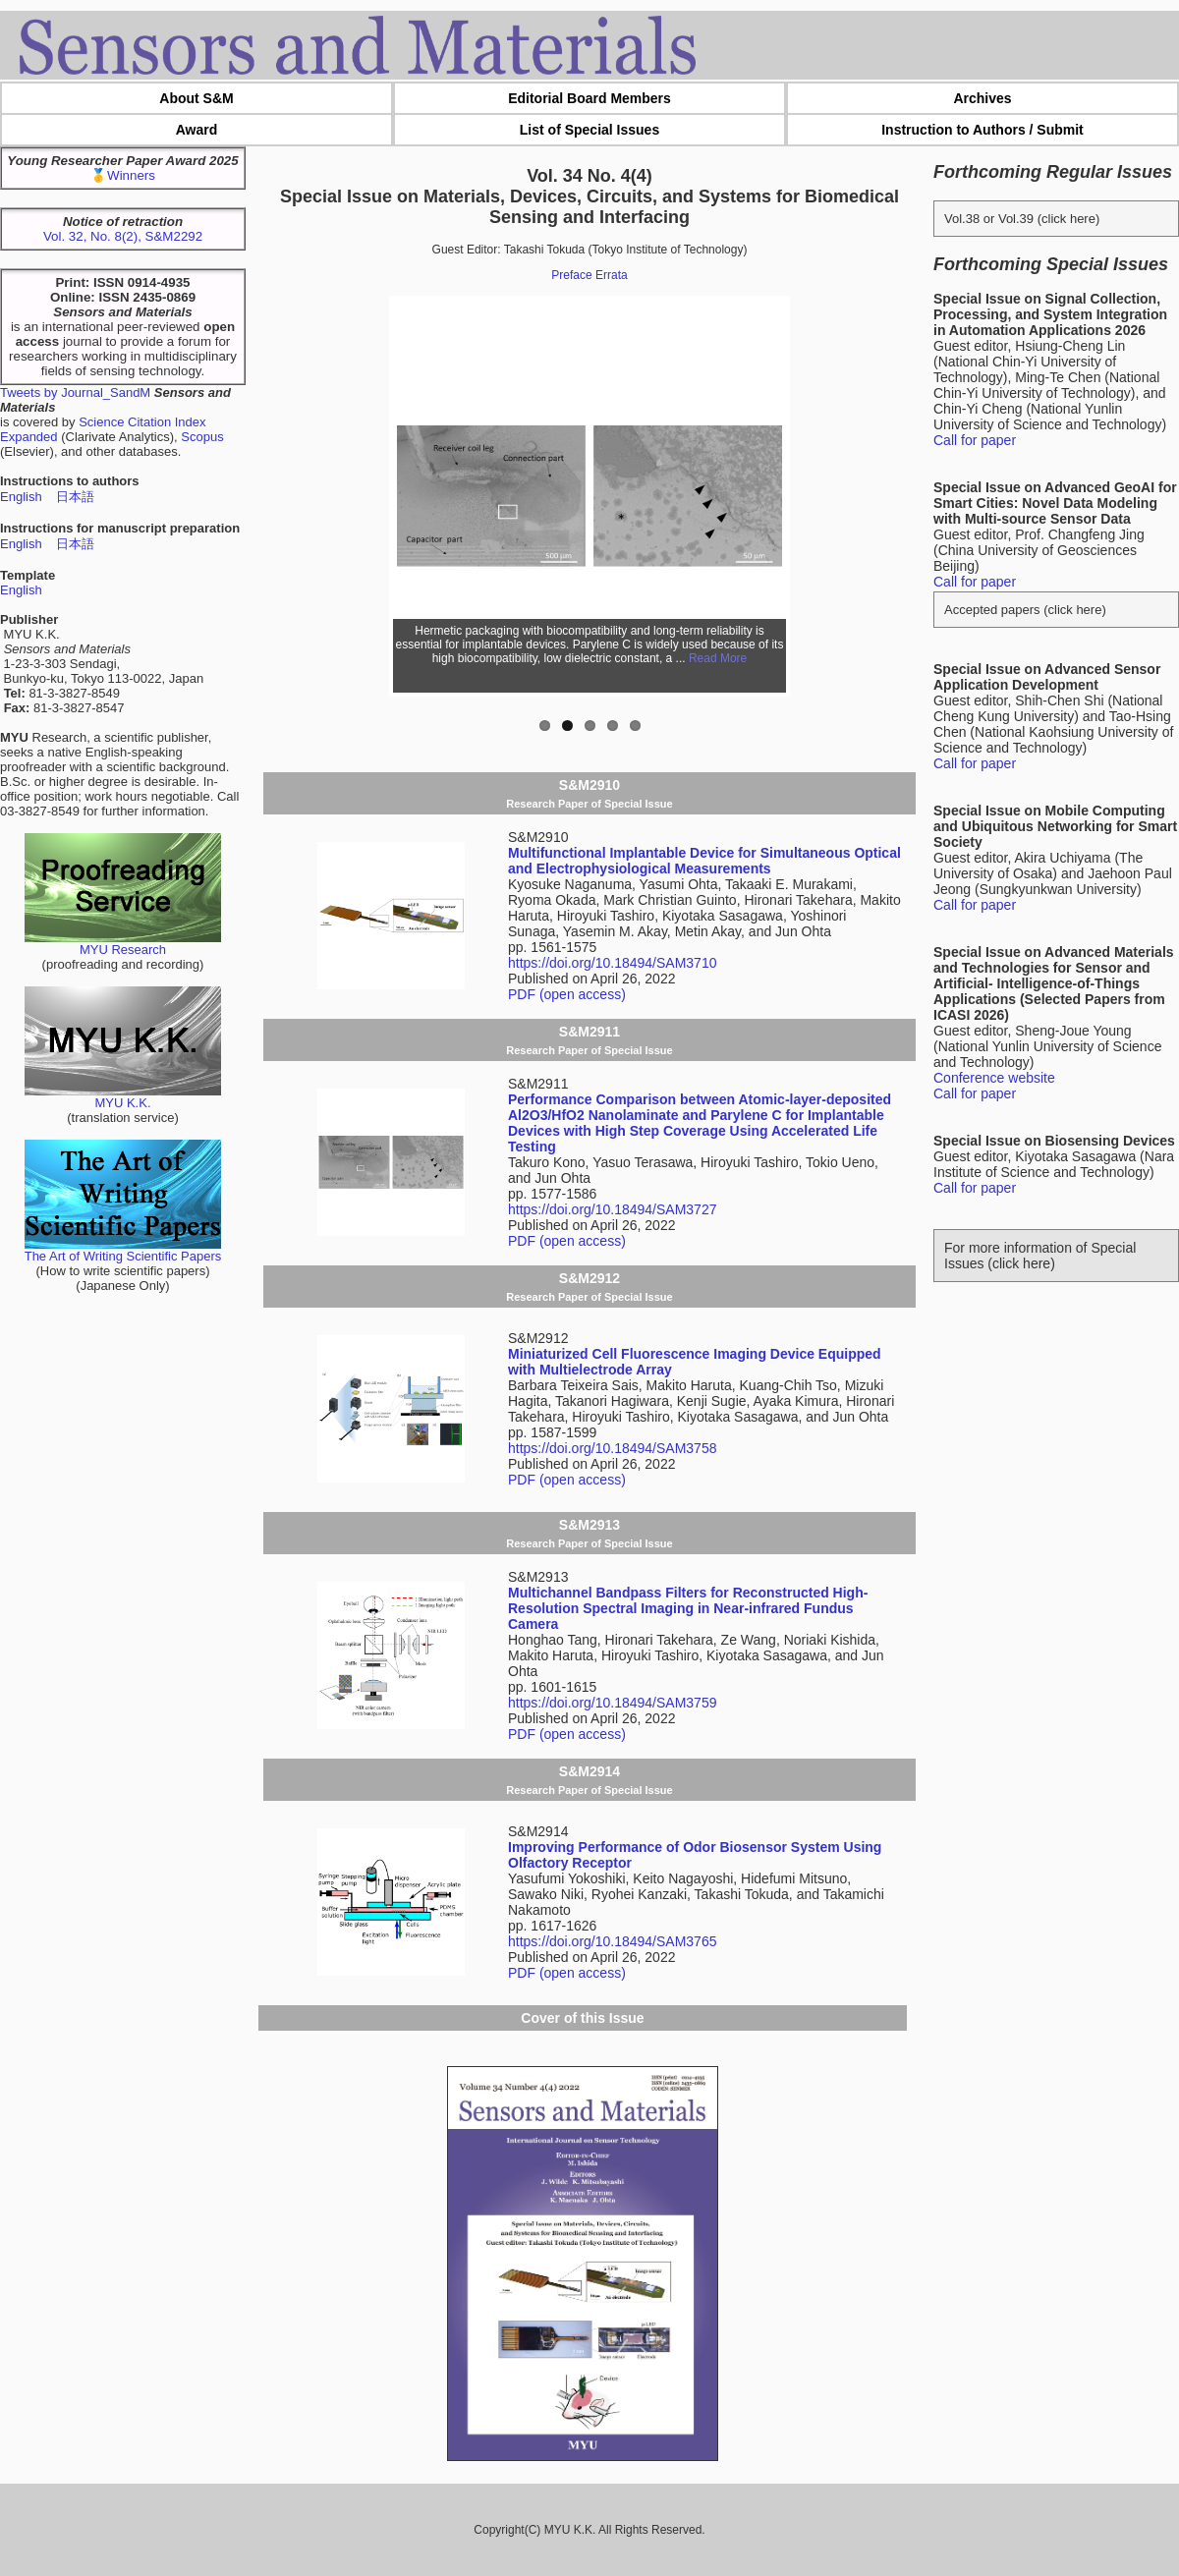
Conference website (994, 1078)
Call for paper (974, 440)
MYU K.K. (123, 1097)
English (21, 496)
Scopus (202, 436)
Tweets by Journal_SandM (75, 392)
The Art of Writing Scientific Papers (123, 1250)
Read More (718, 658)
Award (197, 130)
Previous (364, 496)
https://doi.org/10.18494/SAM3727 (612, 1209)
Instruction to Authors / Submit (982, 130)
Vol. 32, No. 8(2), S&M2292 (122, 236)
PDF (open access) (567, 994)
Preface (571, 275)
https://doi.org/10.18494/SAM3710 (612, 963)
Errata (611, 275)
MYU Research (123, 943)
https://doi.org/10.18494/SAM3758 (612, 1448)
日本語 (75, 496)
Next (814, 496)
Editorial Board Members (589, 98)
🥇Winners (122, 175)
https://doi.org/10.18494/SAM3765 (612, 1941)
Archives (982, 98)
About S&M (196, 98)
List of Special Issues (589, 130)
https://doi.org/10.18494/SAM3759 (612, 1702)
